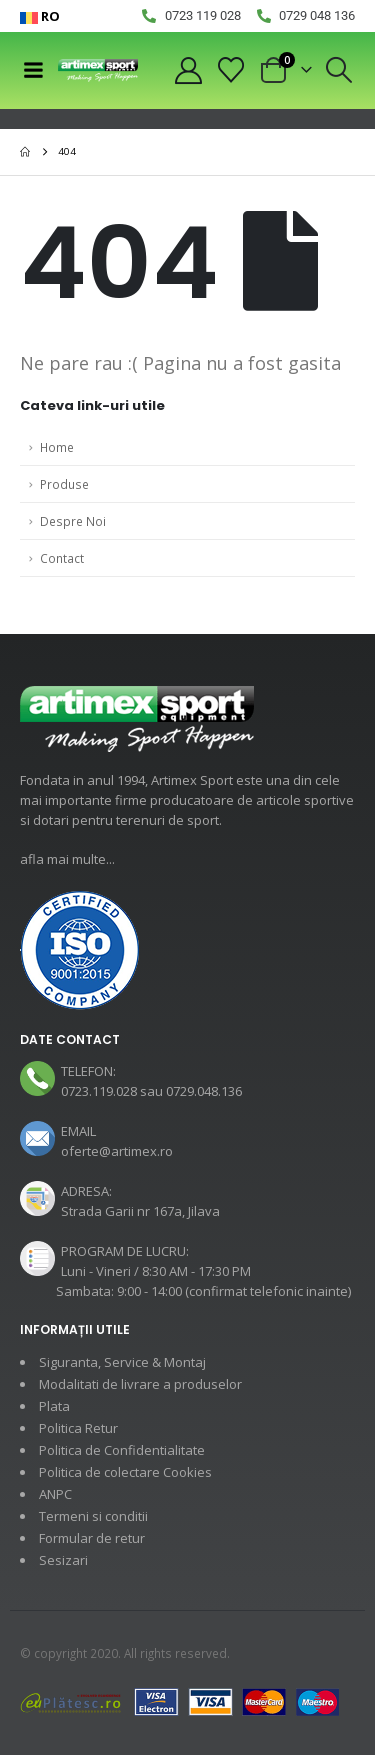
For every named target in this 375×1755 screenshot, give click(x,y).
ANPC (55, 1494)
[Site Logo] (98, 70)
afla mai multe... (67, 859)
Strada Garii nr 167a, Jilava (140, 1211)
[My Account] (188, 70)
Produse (64, 484)
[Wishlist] (231, 70)
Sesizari (63, 1560)
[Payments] (180, 1701)
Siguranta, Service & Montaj (122, 1362)
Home (57, 447)
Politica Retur (78, 1428)
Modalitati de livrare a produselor (140, 1384)
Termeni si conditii (93, 1516)
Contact (62, 558)
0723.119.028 (99, 1091)
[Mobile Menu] (33, 70)
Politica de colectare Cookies (125, 1472)
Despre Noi (73, 521)
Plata (54, 1406)
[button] (339, 70)
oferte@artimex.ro (117, 1151)
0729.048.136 (204, 1091)
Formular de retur (92, 1538)
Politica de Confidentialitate (122, 1450)
